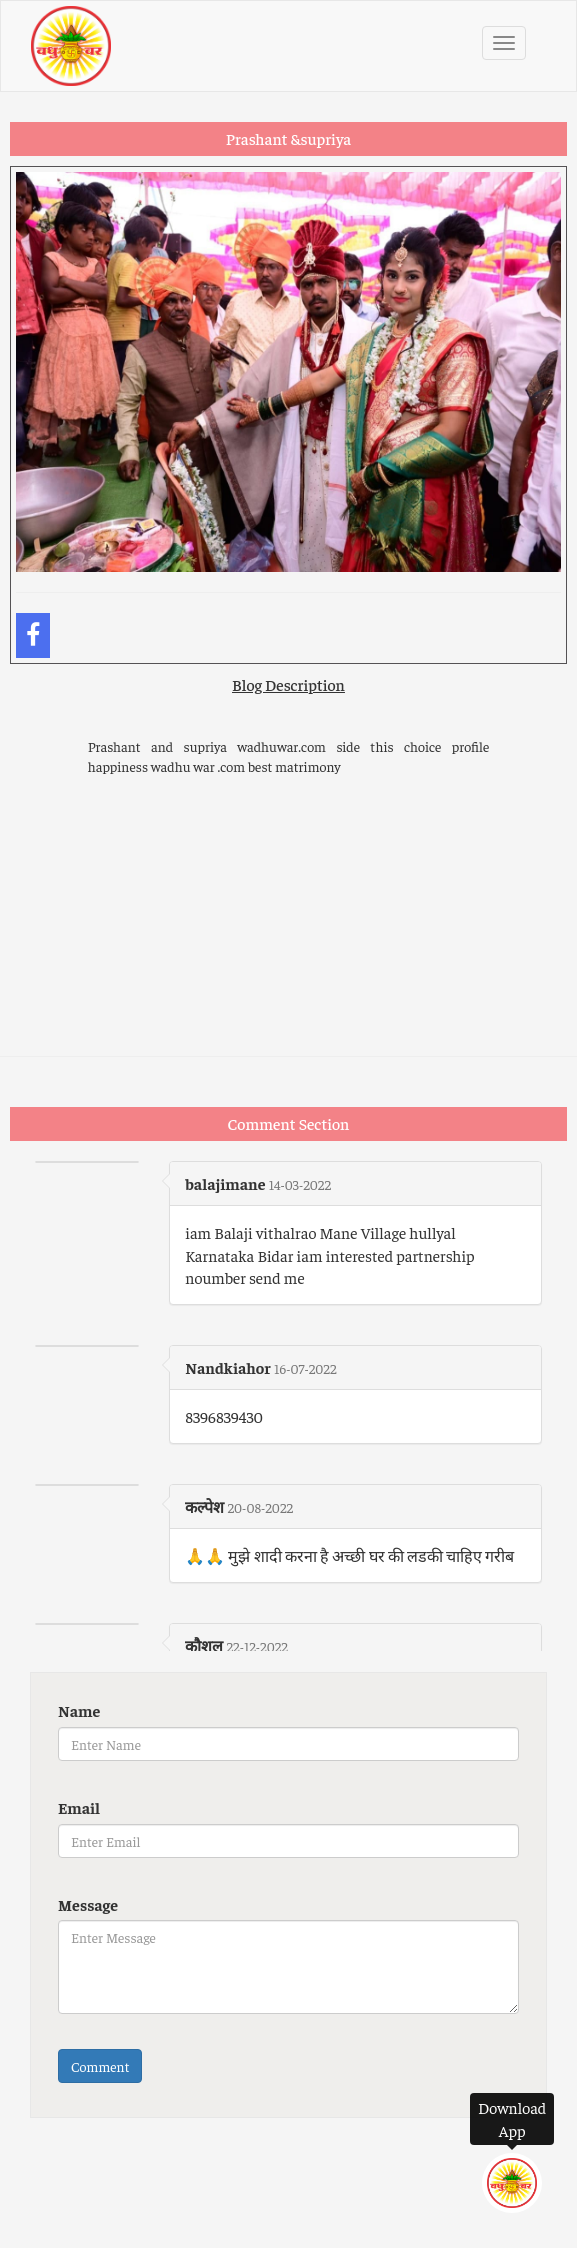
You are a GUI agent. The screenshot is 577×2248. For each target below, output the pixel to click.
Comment (100, 2066)
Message (88, 1904)
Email (79, 1807)
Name (79, 1710)
